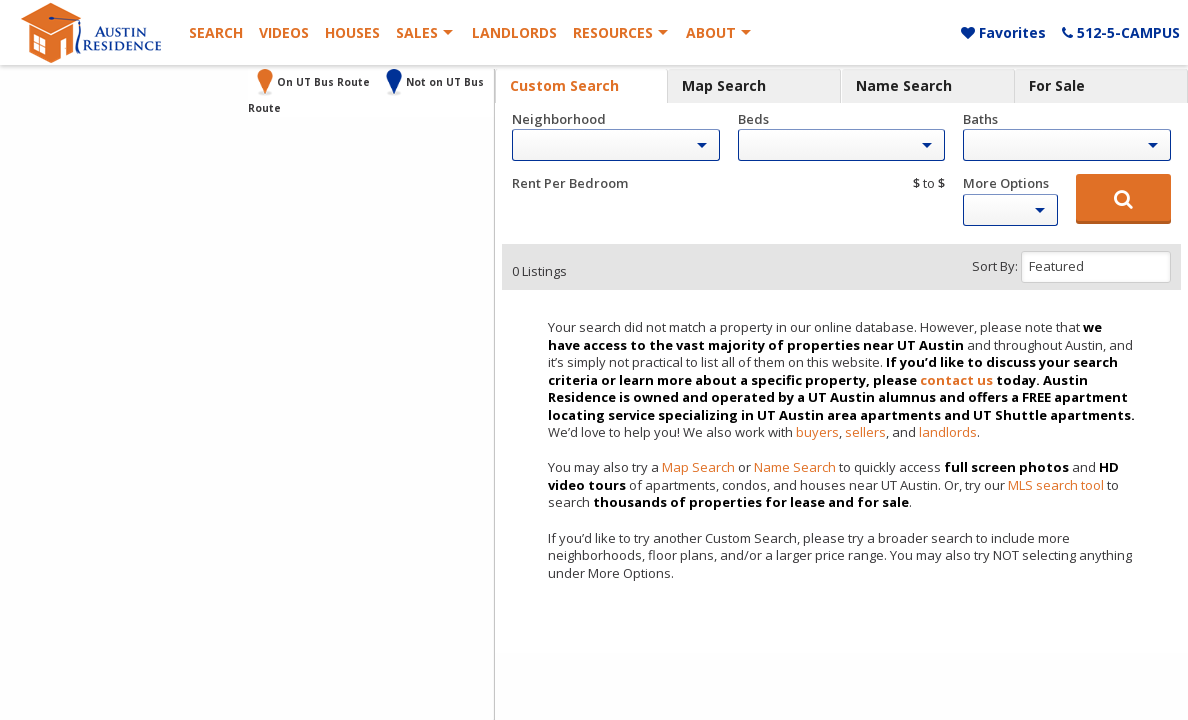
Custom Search (564, 85)
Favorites (1003, 32)
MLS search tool (1056, 485)
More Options (1006, 183)
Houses (352, 32)
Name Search (904, 85)
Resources (613, 32)
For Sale (1057, 85)
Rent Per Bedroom (570, 183)
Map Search (724, 85)
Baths (980, 119)
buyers (817, 432)
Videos (284, 32)
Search (216, 32)
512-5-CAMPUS (1121, 32)
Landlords (514, 32)
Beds (753, 119)
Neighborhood (559, 119)
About (711, 32)
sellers (865, 432)
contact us (956, 380)
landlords (948, 432)
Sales (417, 32)
